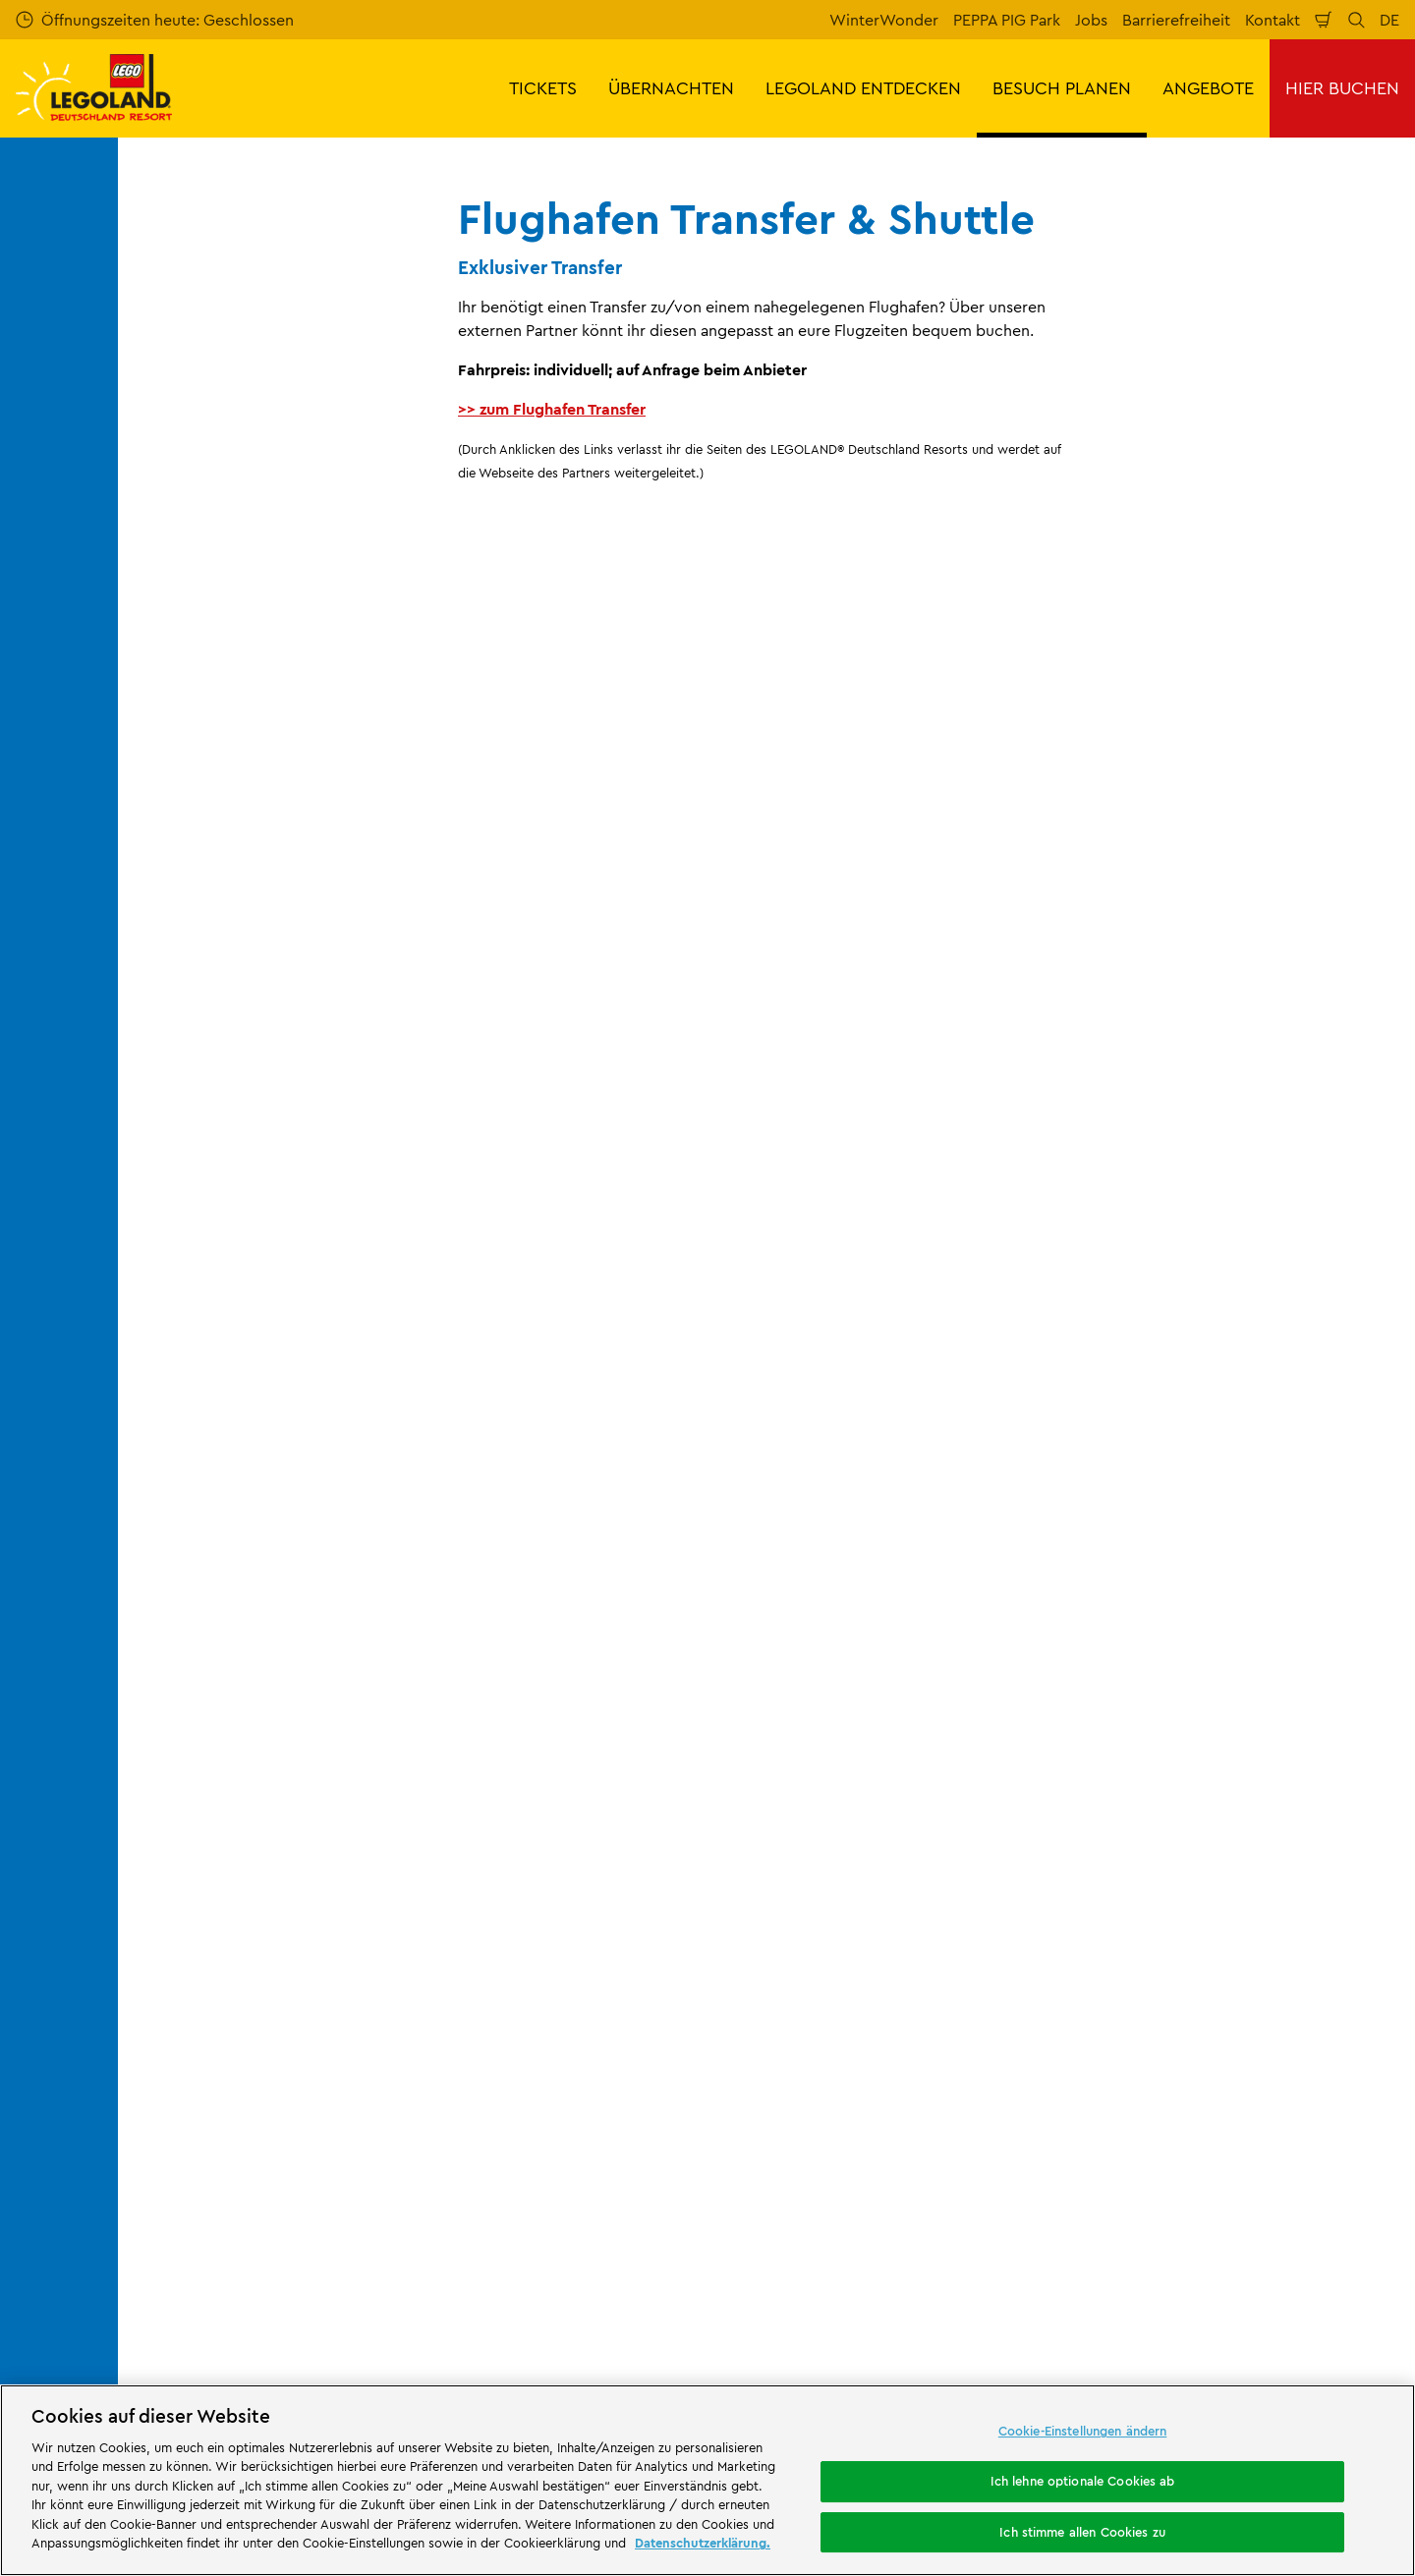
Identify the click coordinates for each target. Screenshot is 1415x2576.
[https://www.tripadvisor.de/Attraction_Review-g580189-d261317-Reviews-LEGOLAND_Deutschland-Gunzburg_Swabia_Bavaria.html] (1330, 2294)
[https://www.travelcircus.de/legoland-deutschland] (614, 2184)
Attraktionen (910, 2276)
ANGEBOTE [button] (1208, 88)
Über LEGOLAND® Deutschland (245, 1731)
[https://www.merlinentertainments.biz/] (203, 2184)
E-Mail (257, 1192)
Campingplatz (686, 2359)
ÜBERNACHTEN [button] (671, 88)
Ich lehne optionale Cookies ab (1082, 2481)
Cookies (811, 1989)
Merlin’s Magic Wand (207, 1866)
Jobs (1091, 19)
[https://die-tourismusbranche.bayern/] (854, 2184)
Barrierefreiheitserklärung (873, 2057)
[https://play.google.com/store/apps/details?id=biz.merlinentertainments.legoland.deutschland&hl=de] (1193, 2154)
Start (148, 1628)
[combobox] (685, 1468)
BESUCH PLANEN (240, 1628)
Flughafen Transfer (551, 1628)
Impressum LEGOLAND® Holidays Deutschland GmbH (901, 1860)
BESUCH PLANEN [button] (1061, 88)
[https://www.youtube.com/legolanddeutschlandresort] (1281, 2294)
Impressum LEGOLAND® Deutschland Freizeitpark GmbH (915, 1740)
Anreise (449, 1628)
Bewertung (498, 1764)
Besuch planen (357, 1628)
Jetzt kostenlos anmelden (531, 1295)
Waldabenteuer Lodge (911, 2342)
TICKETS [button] (543, 88)
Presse (157, 1798)
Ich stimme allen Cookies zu (1082, 2532)
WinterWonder (883, 19)
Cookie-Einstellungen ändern (1082, 2431)
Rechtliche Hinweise (855, 2024)
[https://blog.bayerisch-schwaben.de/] (722, 2184)
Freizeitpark (513, 2292)
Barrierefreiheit (1176, 19)
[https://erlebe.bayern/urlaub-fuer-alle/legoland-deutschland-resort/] (418, 2184)
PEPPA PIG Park (1006, 19)
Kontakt (1272, 19)
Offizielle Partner (193, 1832)
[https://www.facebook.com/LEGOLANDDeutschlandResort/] (1183, 2294)
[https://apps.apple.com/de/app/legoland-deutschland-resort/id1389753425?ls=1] (1334, 2154)
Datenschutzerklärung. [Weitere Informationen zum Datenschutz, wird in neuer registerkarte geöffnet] (702, 2542)
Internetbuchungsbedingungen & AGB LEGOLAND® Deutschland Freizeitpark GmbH (918, 1800)
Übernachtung (513, 2342)
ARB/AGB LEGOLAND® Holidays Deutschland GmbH (897, 1913)
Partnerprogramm (198, 1899)
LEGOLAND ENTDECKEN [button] (863, 88)
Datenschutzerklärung (860, 1956)
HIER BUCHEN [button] (1342, 88)
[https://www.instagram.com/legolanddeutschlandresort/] (1232, 2294)
